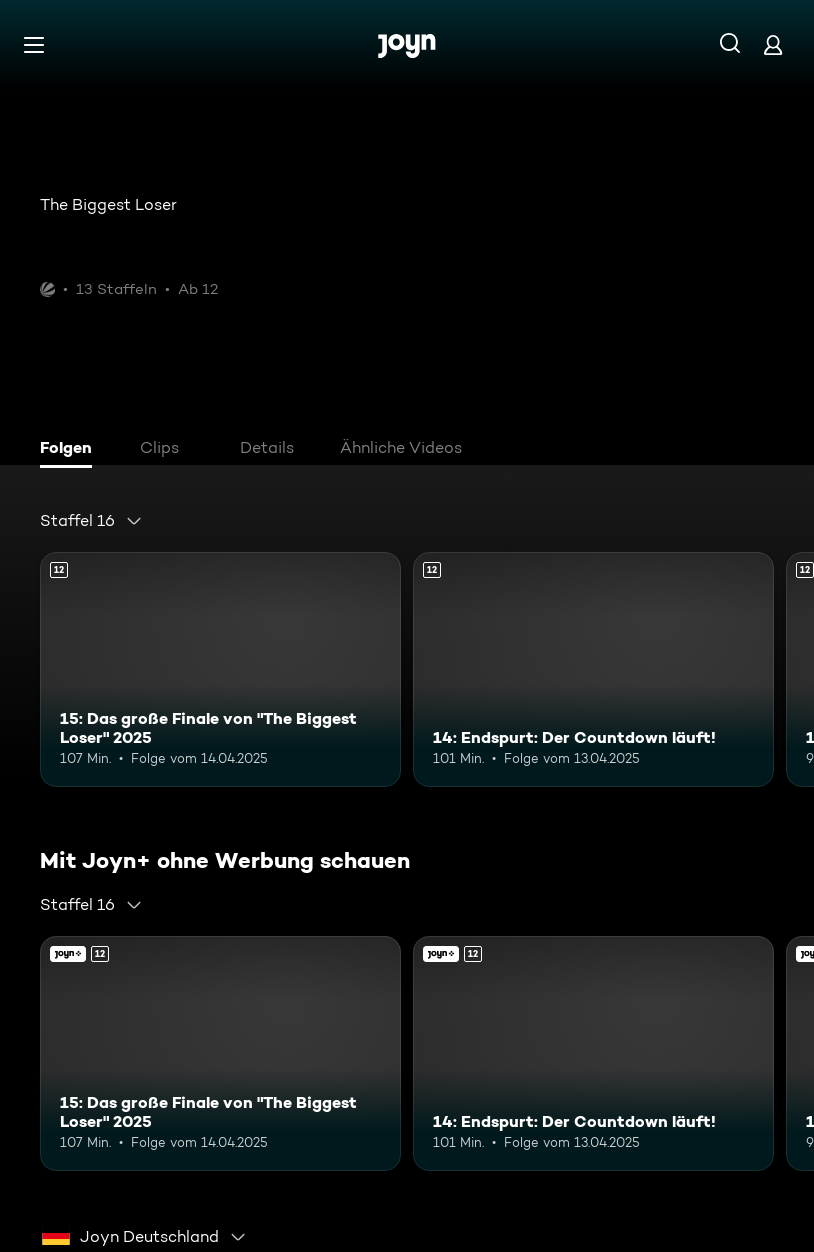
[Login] (773, 44)
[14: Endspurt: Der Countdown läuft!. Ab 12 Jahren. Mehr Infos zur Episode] (593, 669)
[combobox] (91, 521)
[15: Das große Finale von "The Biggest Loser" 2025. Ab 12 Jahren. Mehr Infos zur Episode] (220, 669)
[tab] (71, 450)
